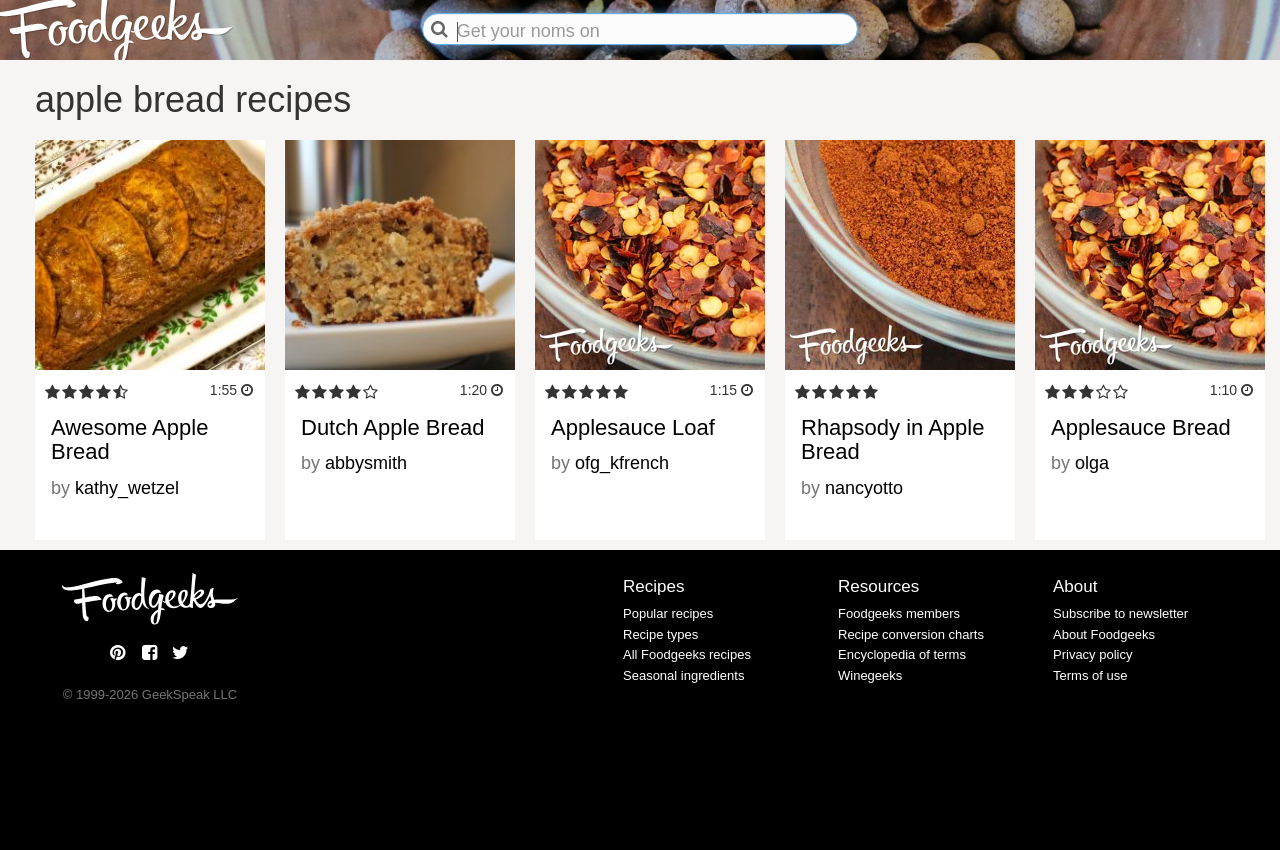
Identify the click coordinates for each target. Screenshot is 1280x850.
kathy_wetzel (127, 488)
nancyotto (864, 488)
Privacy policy (1092, 654)
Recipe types (660, 634)
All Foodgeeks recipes (687, 654)
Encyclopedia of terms (902, 654)
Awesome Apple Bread (129, 439)
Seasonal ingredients (683, 675)
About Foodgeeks (1104, 634)
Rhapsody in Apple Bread (892, 439)
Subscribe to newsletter (1120, 613)
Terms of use (1090, 675)
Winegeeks (870, 675)
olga (1092, 463)
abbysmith (366, 463)
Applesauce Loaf (633, 427)
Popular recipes (668, 613)
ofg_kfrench (622, 463)
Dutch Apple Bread (392, 427)
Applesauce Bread (1141, 427)
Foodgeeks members (899, 613)
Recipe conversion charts (911, 634)
